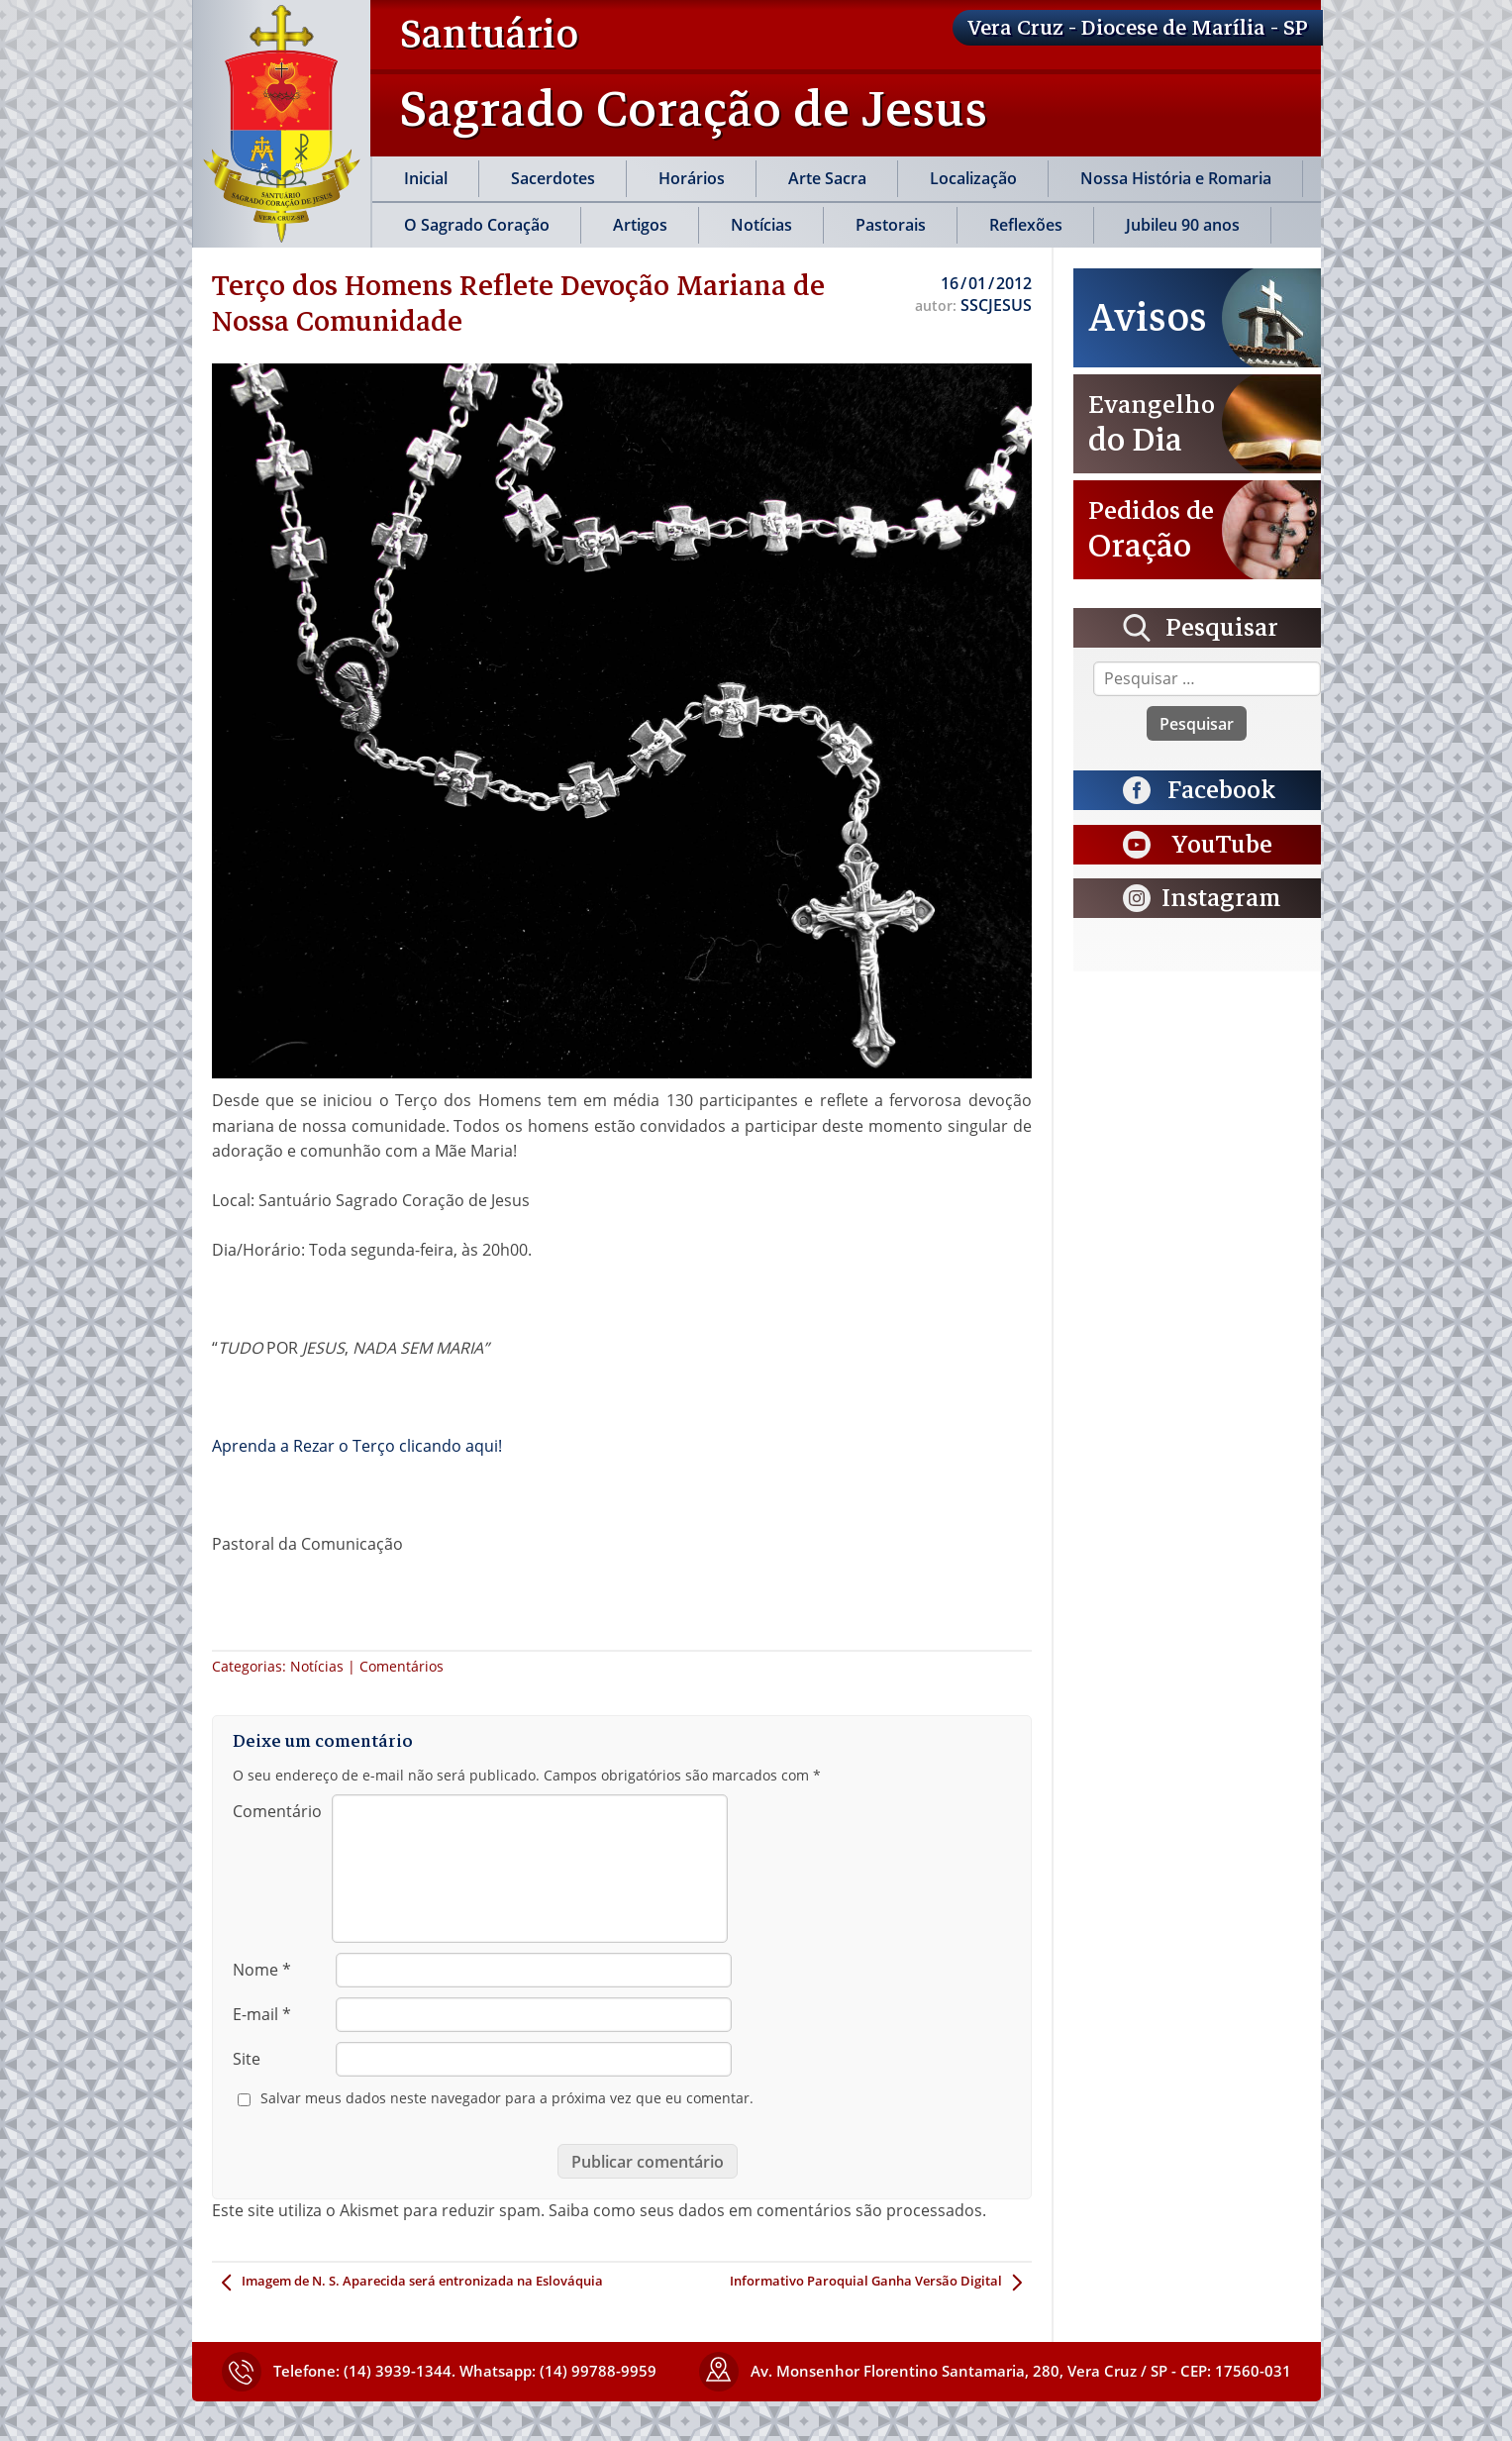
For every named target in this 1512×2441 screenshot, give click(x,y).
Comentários (401, 1666)
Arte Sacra (827, 178)
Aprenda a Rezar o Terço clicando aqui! (357, 1446)
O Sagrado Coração (477, 225)
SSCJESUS (996, 305)
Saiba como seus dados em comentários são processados (765, 2210)
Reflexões (1025, 225)
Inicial (426, 178)
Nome (262, 1970)
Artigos (640, 225)
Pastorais (891, 225)
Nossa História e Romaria (1175, 178)
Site (246, 2059)
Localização (973, 178)
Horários (691, 178)
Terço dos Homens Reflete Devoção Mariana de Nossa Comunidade (518, 303)
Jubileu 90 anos (1183, 225)
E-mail (262, 2014)
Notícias (761, 225)
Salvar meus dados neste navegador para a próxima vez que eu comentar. (507, 2098)
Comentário (277, 1811)
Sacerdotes (553, 178)
